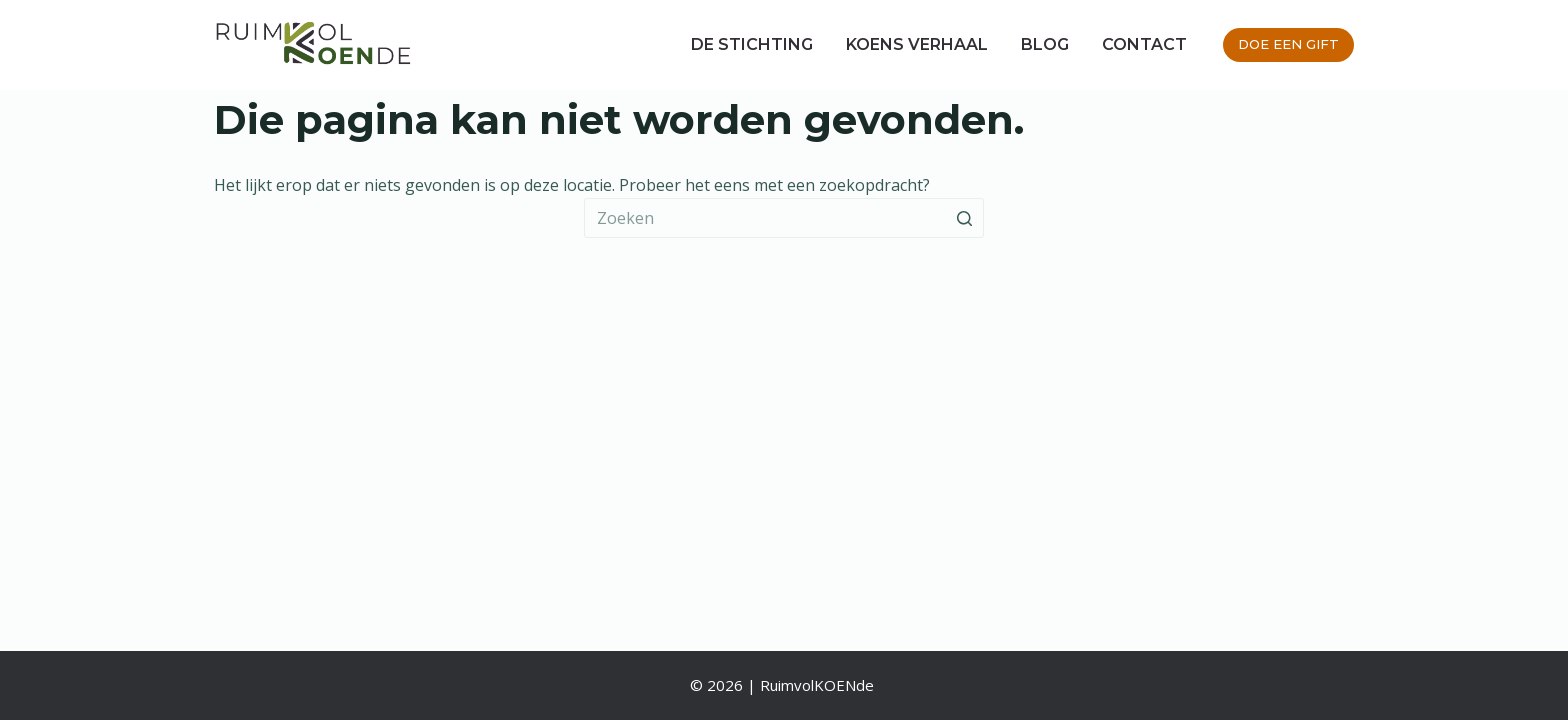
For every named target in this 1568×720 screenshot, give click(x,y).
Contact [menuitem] (1144, 44)
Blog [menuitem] (1045, 44)
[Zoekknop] (964, 218)
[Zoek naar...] (784, 218)
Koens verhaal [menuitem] (917, 44)
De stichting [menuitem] (752, 44)
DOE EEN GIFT (1288, 44)
